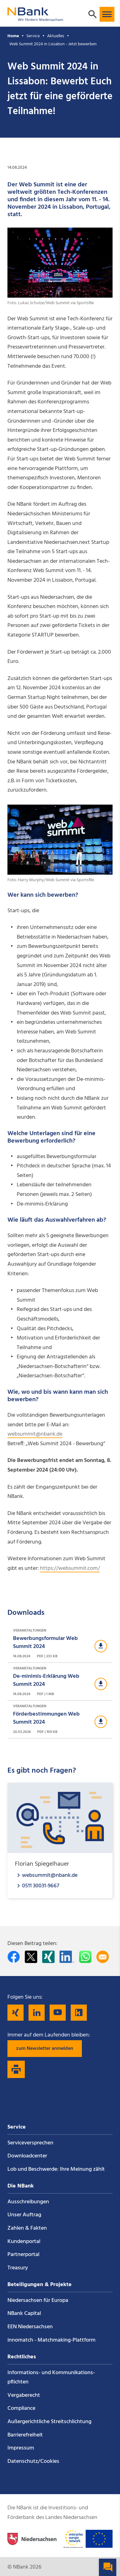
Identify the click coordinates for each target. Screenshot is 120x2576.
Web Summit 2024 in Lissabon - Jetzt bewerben (53, 44)
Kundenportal (23, 2241)
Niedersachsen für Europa (37, 2300)
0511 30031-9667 (40, 1885)
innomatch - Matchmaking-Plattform (51, 2340)
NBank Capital (24, 2313)
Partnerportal (23, 2254)
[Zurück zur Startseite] (35, 18)
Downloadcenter (27, 2156)
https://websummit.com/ (70, 1568)
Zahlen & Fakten (27, 2228)
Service (33, 36)
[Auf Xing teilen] (48, 1957)
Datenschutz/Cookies (33, 2461)
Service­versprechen (30, 2143)
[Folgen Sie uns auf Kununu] (79, 2013)
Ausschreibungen (28, 2201)
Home (13, 36)
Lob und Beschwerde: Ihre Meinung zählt (56, 2169)
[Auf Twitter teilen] (31, 1957)
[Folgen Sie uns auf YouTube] (58, 2013)
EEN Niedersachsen (30, 2326)
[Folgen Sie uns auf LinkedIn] (37, 2013)
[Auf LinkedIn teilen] (67, 1957)
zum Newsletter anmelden (44, 2049)
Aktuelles (55, 36)
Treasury (17, 2267)
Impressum (20, 2448)
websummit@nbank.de (34, 1434)
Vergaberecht (23, 2395)
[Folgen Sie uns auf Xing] (15, 2013)
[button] (107, 14)
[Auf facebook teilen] (13, 1957)
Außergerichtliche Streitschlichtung (49, 2421)
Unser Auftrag (24, 2214)
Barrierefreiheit (25, 2435)
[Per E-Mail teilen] (102, 1957)
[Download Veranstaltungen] (60, 1644)
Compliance (21, 2408)
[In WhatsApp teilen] (85, 1957)
